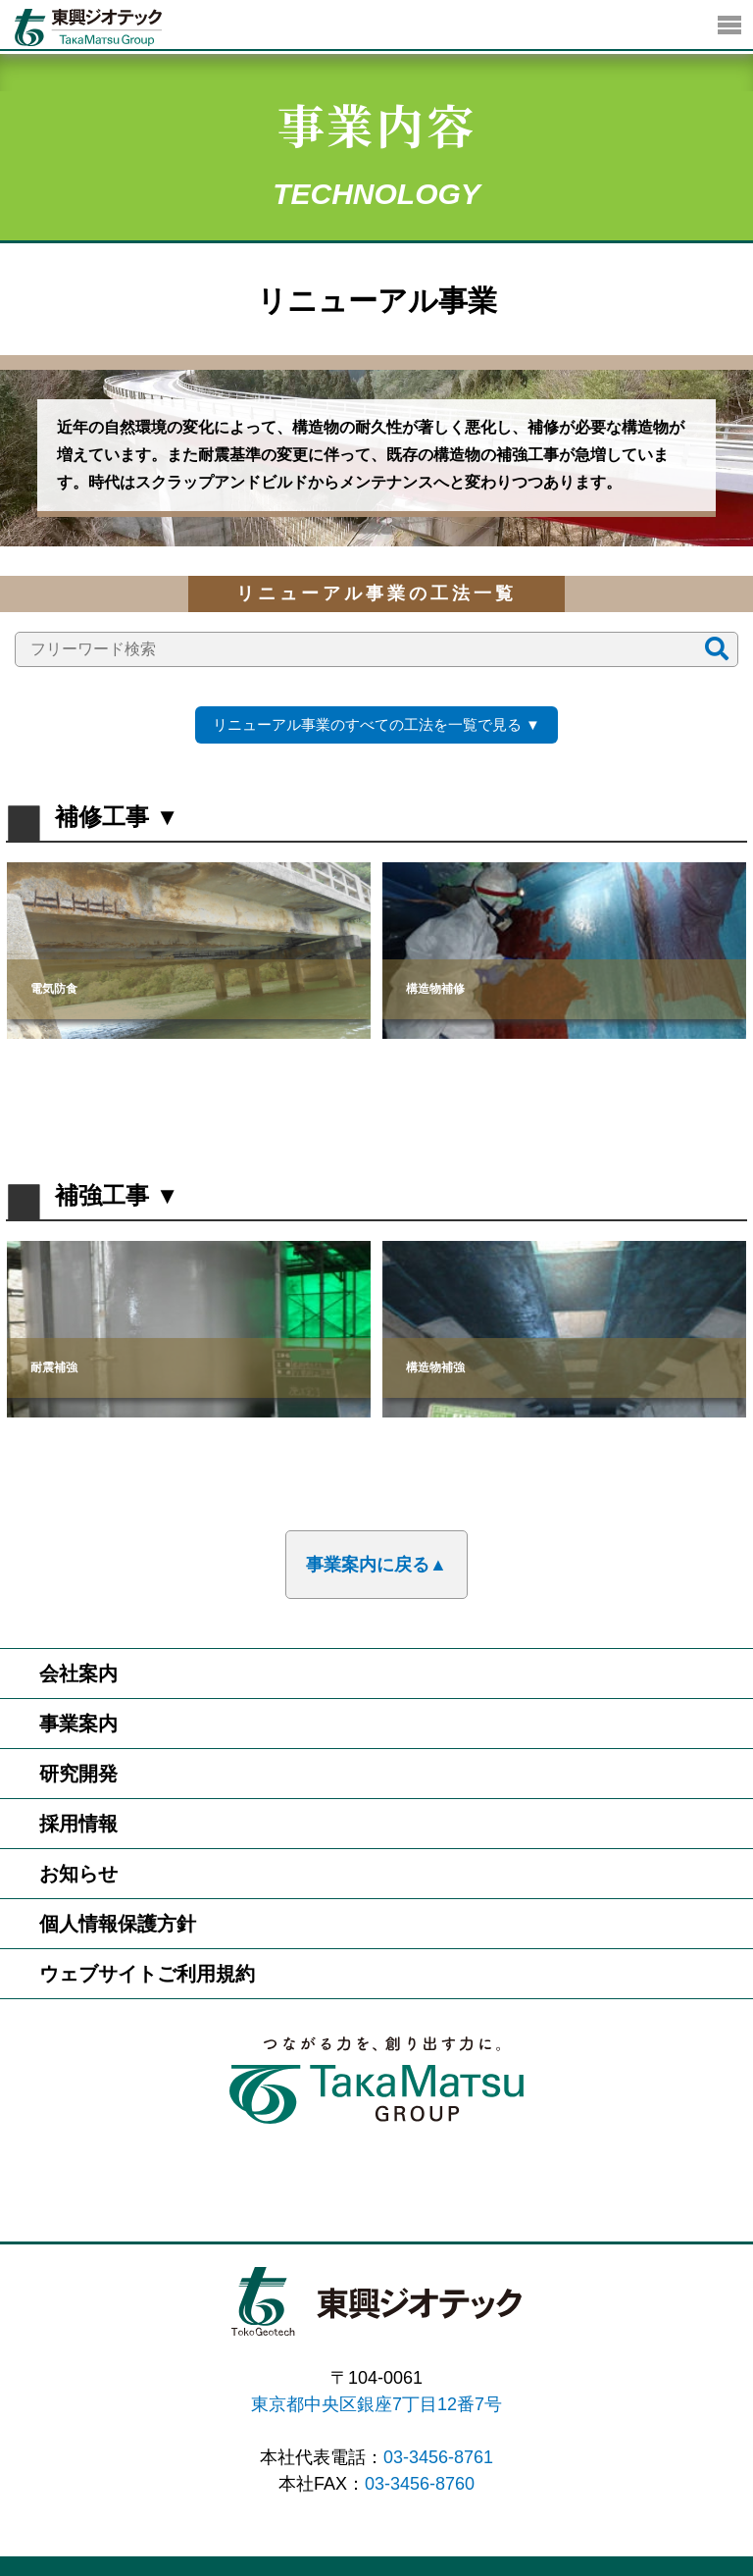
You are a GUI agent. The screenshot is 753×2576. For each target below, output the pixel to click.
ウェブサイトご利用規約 (147, 1973)
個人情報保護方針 (117, 1923)
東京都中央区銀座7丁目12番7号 (376, 2404)
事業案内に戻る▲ (376, 1564)
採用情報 (78, 1823)
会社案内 (78, 1673)
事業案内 (78, 1723)
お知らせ (78, 1873)
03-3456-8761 (438, 2457)
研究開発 (78, 1773)
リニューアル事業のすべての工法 (367, 724)
